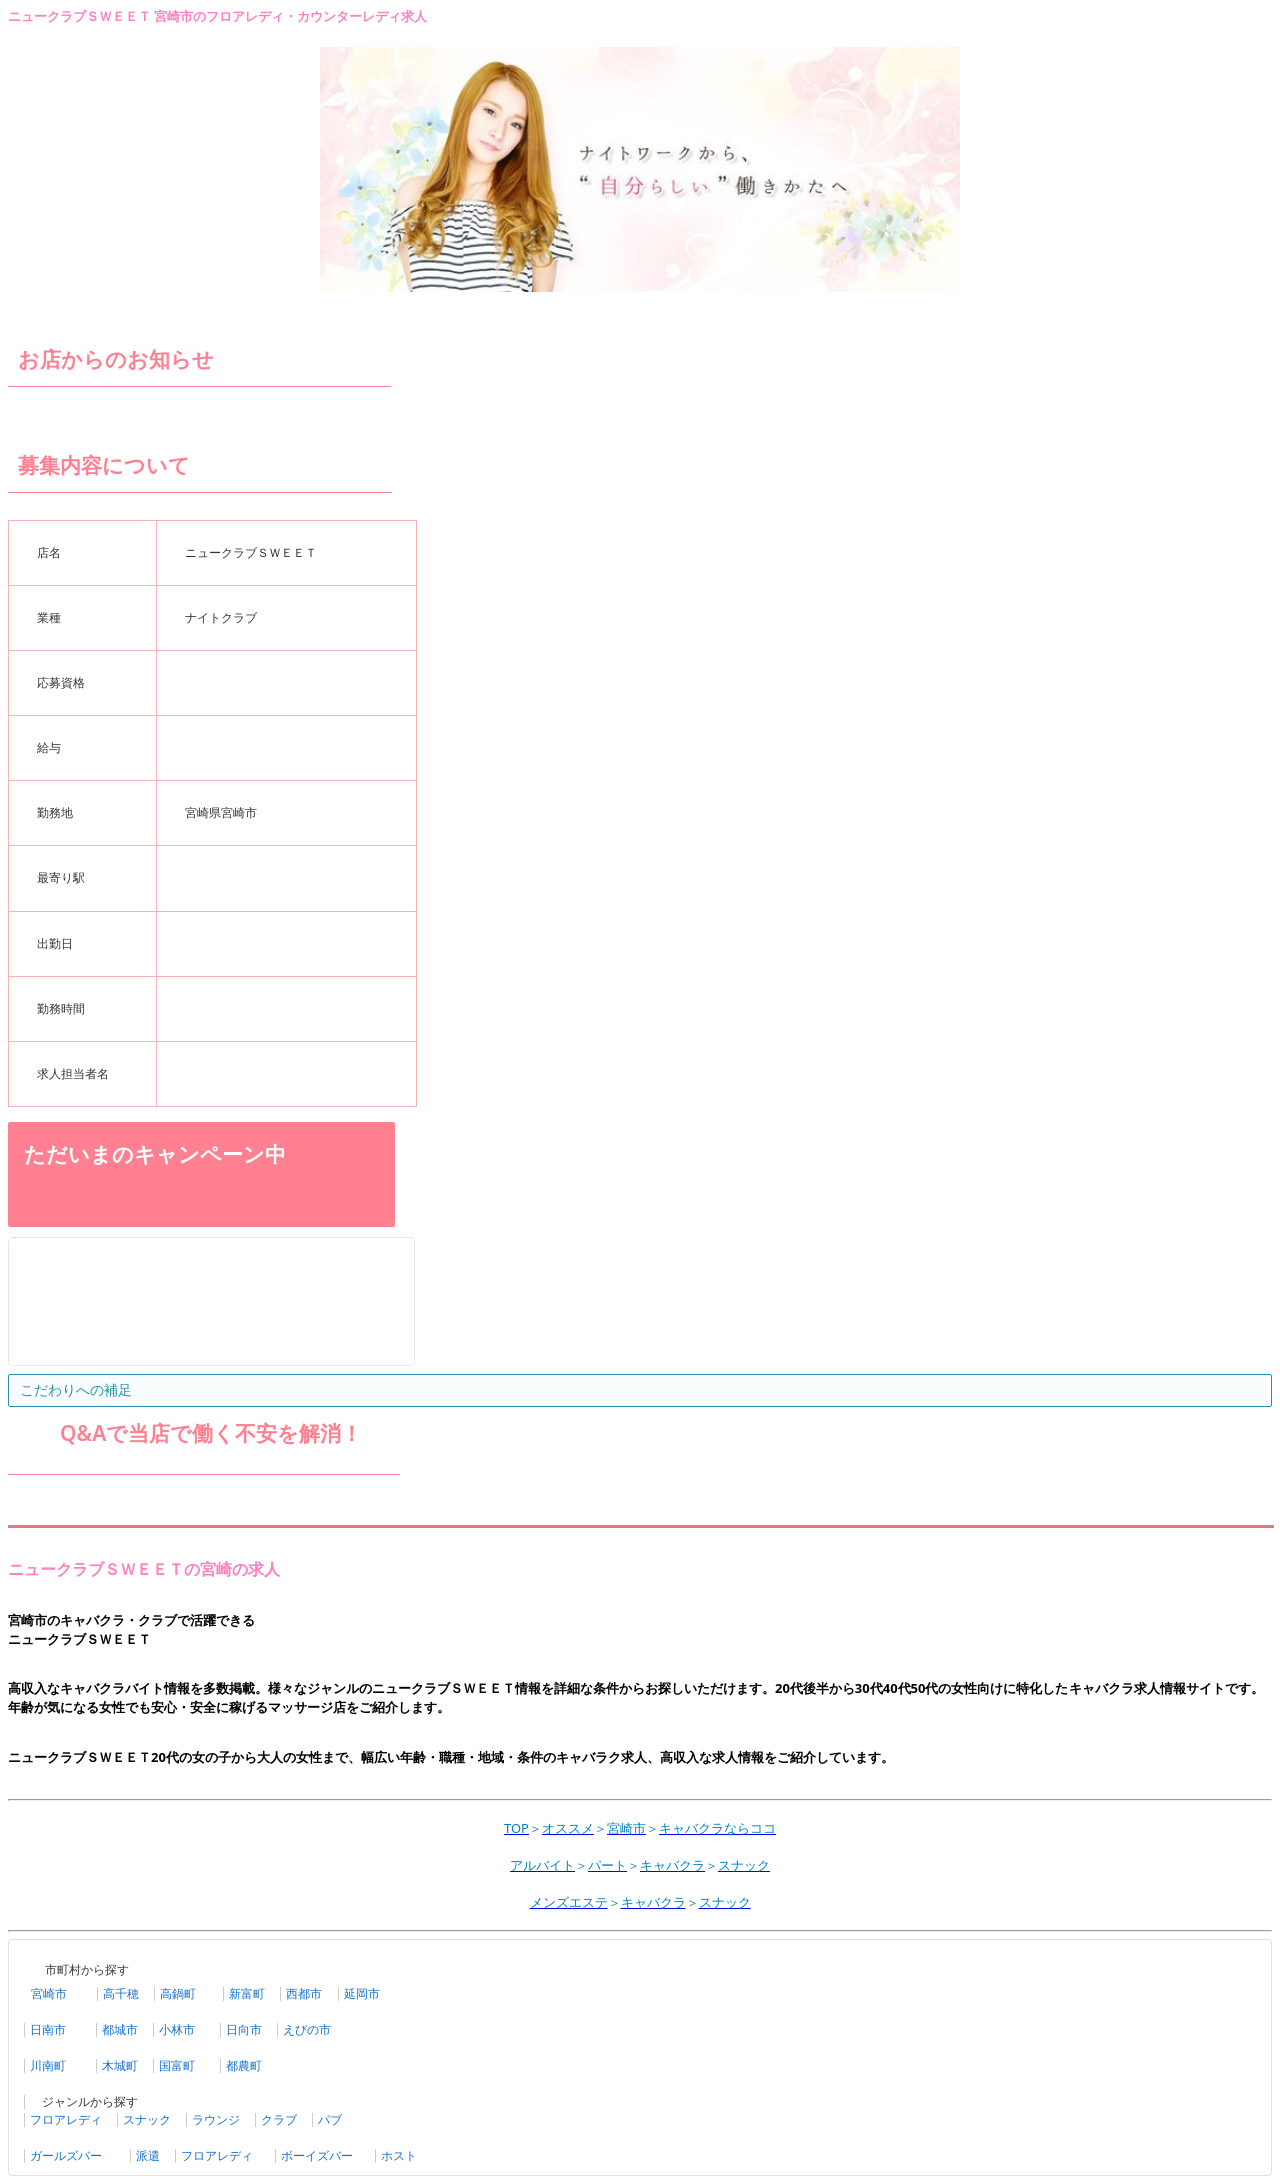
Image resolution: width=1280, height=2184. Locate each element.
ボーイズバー (317, 2156)
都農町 (244, 2066)
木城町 (120, 2066)
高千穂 (121, 1994)
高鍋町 (178, 1994)
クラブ (279, 2120)
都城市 (120, 2030)
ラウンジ (216, 2120)
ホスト (399, 2156)
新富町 (247, 1994)
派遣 (148, 2156)
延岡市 (362, 1994)
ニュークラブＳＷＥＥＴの (104, 1569)
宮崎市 (49, 1994)
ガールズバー (66, 2156)
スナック (147, 2120)
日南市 (48, 2030)
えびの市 (307, 2030)
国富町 (177, 2066)
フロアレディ (66, 2120)
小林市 (177, 2030)
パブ (330, 2120)
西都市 (304, 1994)
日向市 (244, 2030)
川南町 (48, 2066)
